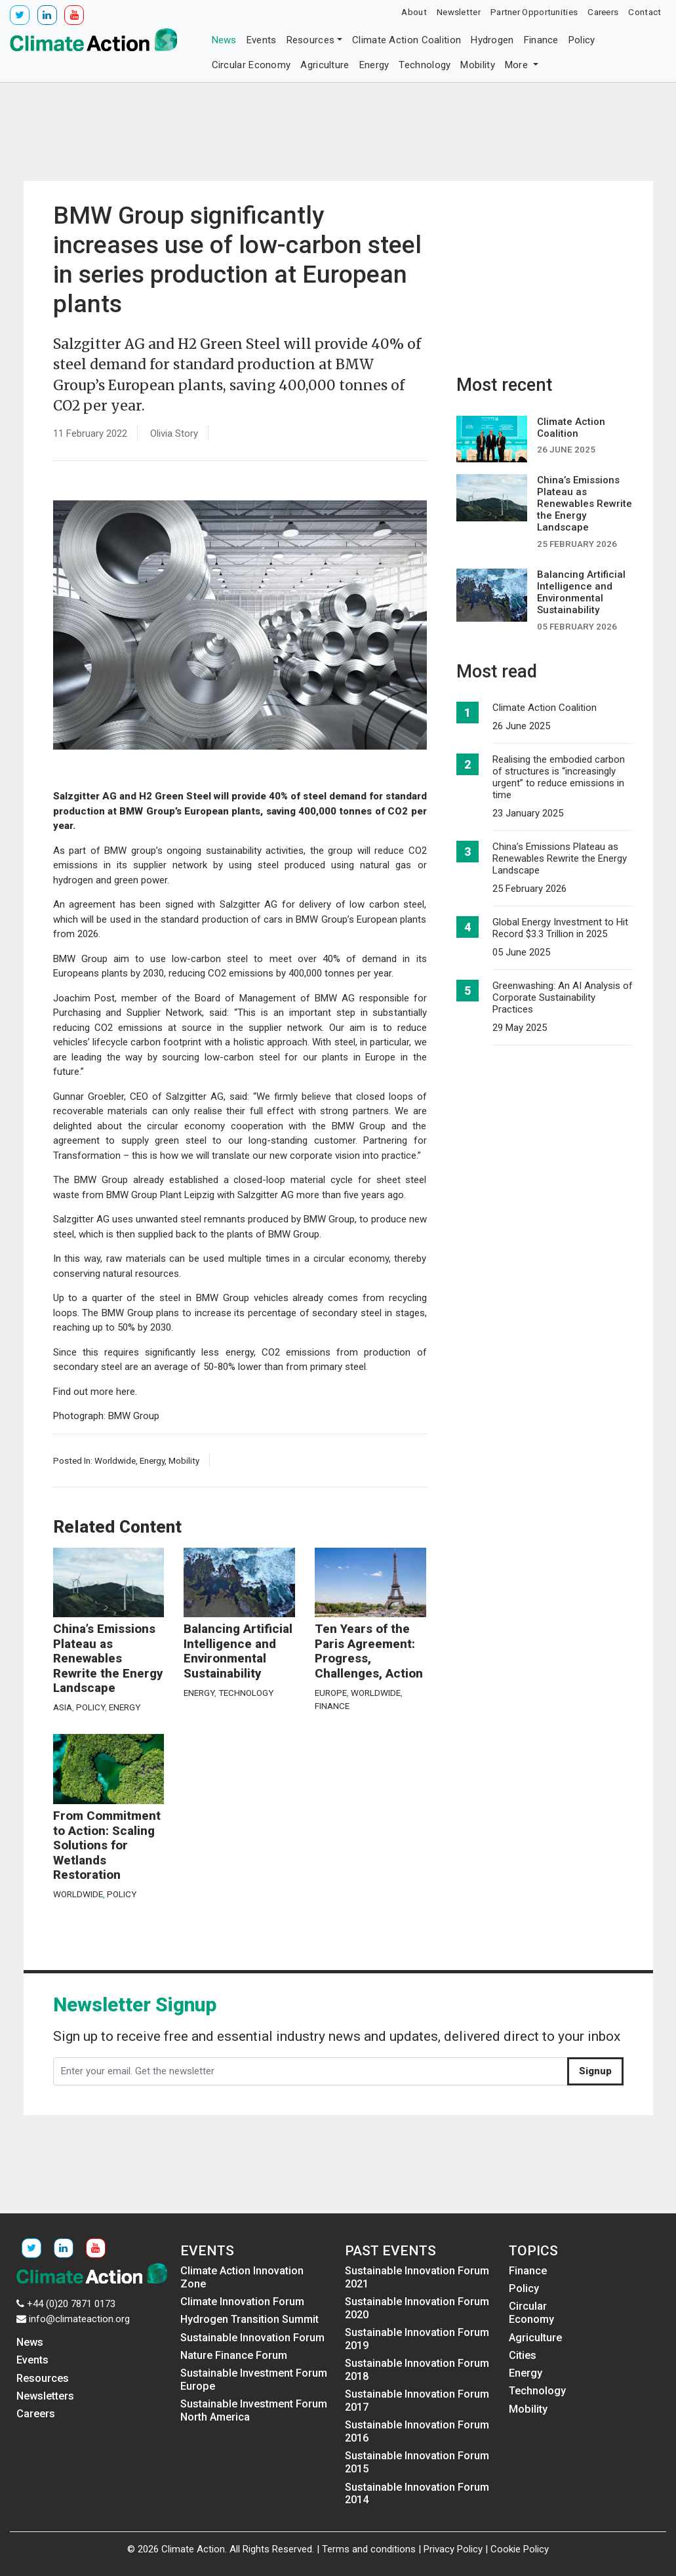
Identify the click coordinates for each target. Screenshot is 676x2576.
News (224, 40)
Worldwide (115, 1460)
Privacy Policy (453, 2549)
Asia (62, 1707)
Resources (311, 40)
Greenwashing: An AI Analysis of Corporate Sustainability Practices (562, 997)
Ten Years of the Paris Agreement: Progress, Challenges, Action (369, 1651)
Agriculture (324, 65)
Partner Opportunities (534, 12)
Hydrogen (492, 40)
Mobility (477, 65)
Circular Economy (251, 65)
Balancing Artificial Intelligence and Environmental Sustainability (238, 1651)
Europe (331, 1692)
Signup (595, 2071)
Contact (644, 12)
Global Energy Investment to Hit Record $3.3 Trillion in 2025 (560, 928)
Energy (374, 65)
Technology (424, 65)
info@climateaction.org (79, 2319)
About (414, 12)
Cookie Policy (519, 2549)
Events (262, 40)
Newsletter (459, 12)
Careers (602, 12)
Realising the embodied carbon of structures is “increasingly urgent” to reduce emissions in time (558, 777)
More (518, 65)
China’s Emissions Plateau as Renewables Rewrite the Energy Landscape (108, 1658)
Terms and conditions (369, 2549)
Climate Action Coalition (406, 40)
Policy (581, 40)
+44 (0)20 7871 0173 (71, 2304)
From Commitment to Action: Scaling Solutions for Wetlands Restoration (107, 1845)
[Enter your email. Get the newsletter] (310, 2071)
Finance (541, 40)
